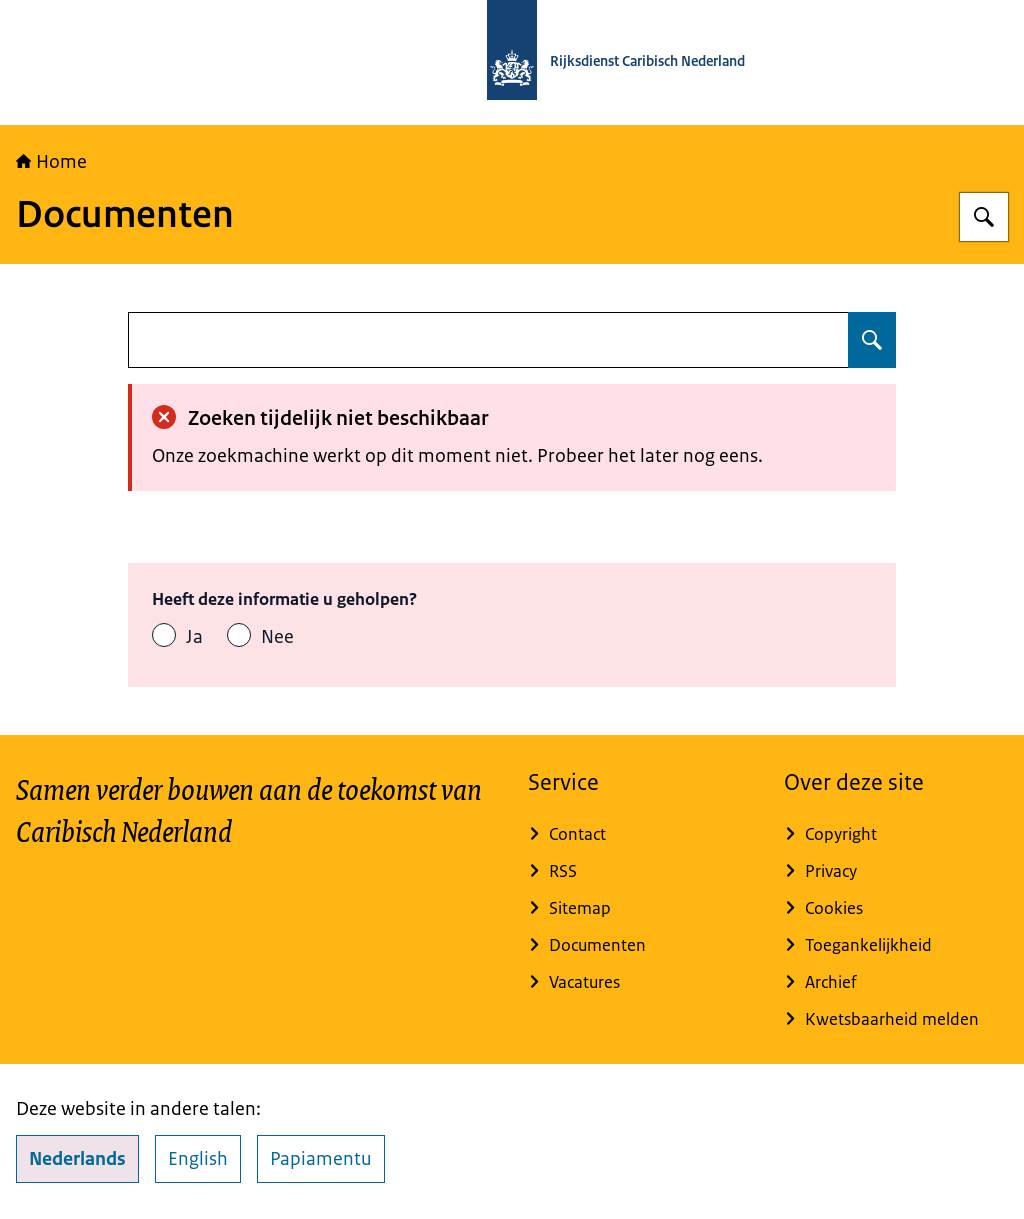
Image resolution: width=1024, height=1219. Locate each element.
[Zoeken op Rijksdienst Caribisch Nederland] (984, 217)
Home (51, 162)
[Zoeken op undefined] (872, 340)
